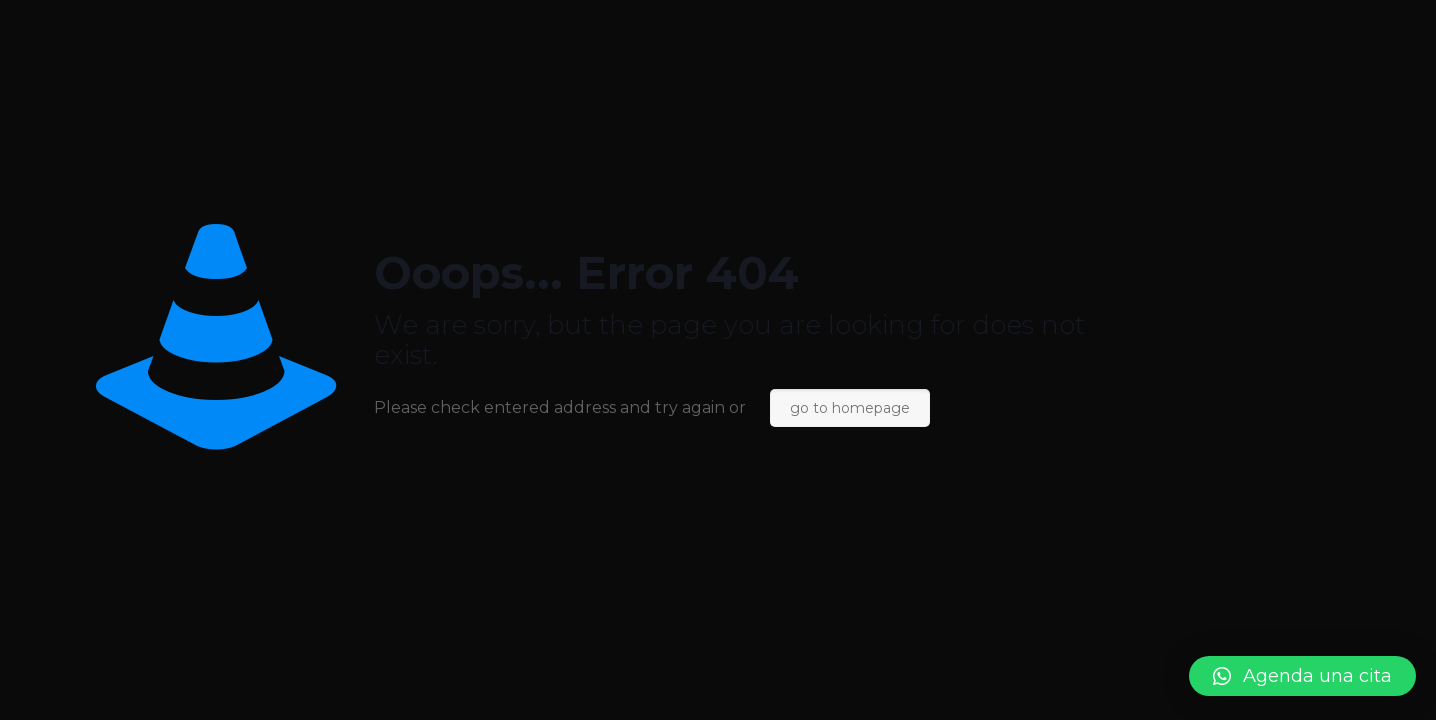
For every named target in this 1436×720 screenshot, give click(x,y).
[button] (1302, 676)
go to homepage (850, 408)
